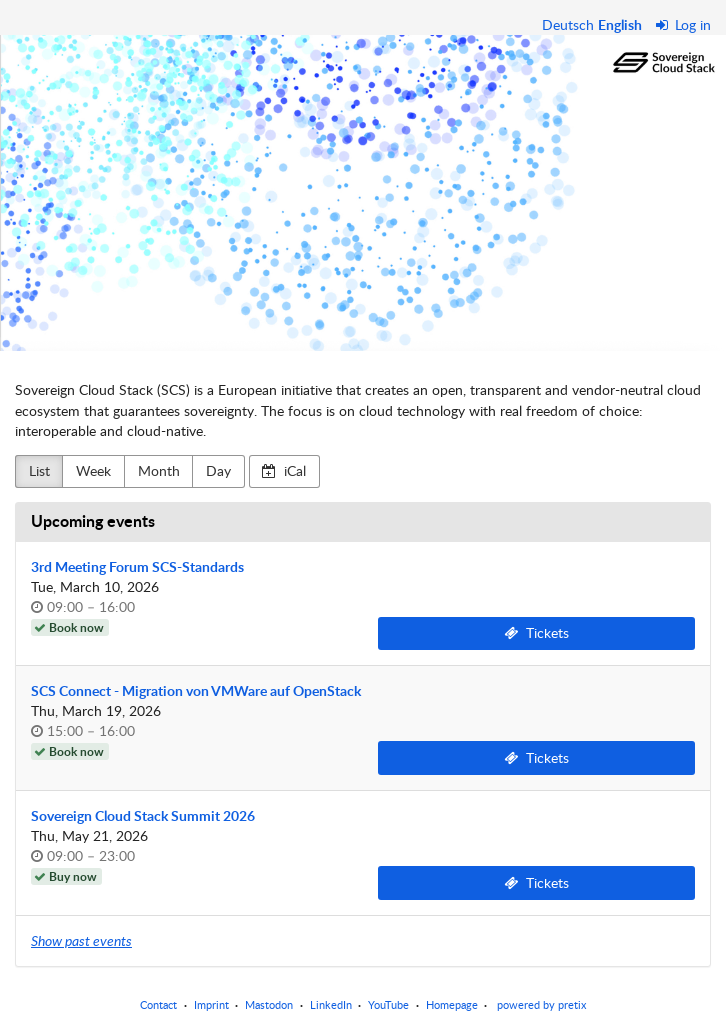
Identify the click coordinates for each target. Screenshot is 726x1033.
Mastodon (269, 1004)
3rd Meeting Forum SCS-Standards (137, 566)
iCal (284, 470)
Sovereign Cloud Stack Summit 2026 (143, 815)
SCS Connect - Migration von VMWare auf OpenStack (196, 690)
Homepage (452, 1004)
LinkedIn (331, 1004)
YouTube (388, 1004)
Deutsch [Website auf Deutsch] (568, 24)
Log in (684, 24)
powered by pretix (541, 1004)
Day (218, 470)
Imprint (211, 1004)
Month (159, 470)
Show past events (81, 940)
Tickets (536, 632)
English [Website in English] (620, 24)
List (39, 470)
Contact (158, 1004)
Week (93, 470)
